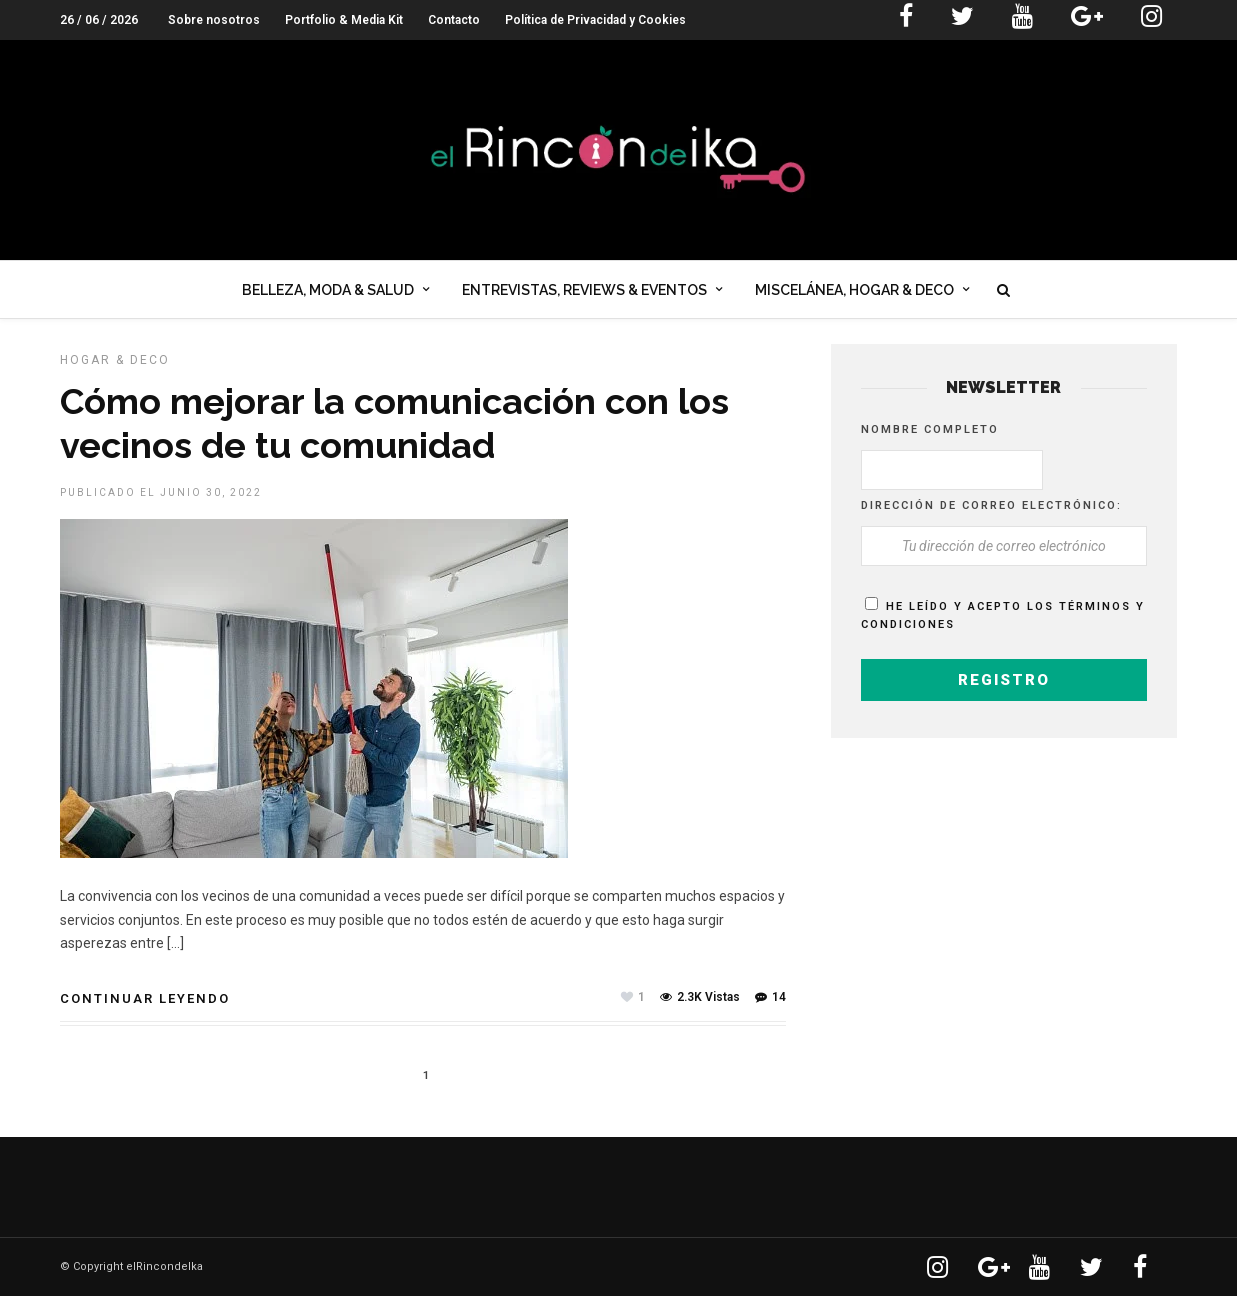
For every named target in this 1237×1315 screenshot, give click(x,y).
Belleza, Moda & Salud (328, 294)
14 (770, 1016)
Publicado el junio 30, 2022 (161, 511)
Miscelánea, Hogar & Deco (854, 294)
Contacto (454, 20)
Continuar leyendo (145, 1017)
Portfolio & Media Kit (344, 20)
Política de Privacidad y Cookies (595, 20)
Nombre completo (930, 448)
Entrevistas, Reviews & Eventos (584, 294)
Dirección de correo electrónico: (991, 524)
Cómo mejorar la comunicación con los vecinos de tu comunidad (394, 441)
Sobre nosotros (214, 20)
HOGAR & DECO (115, 379)
